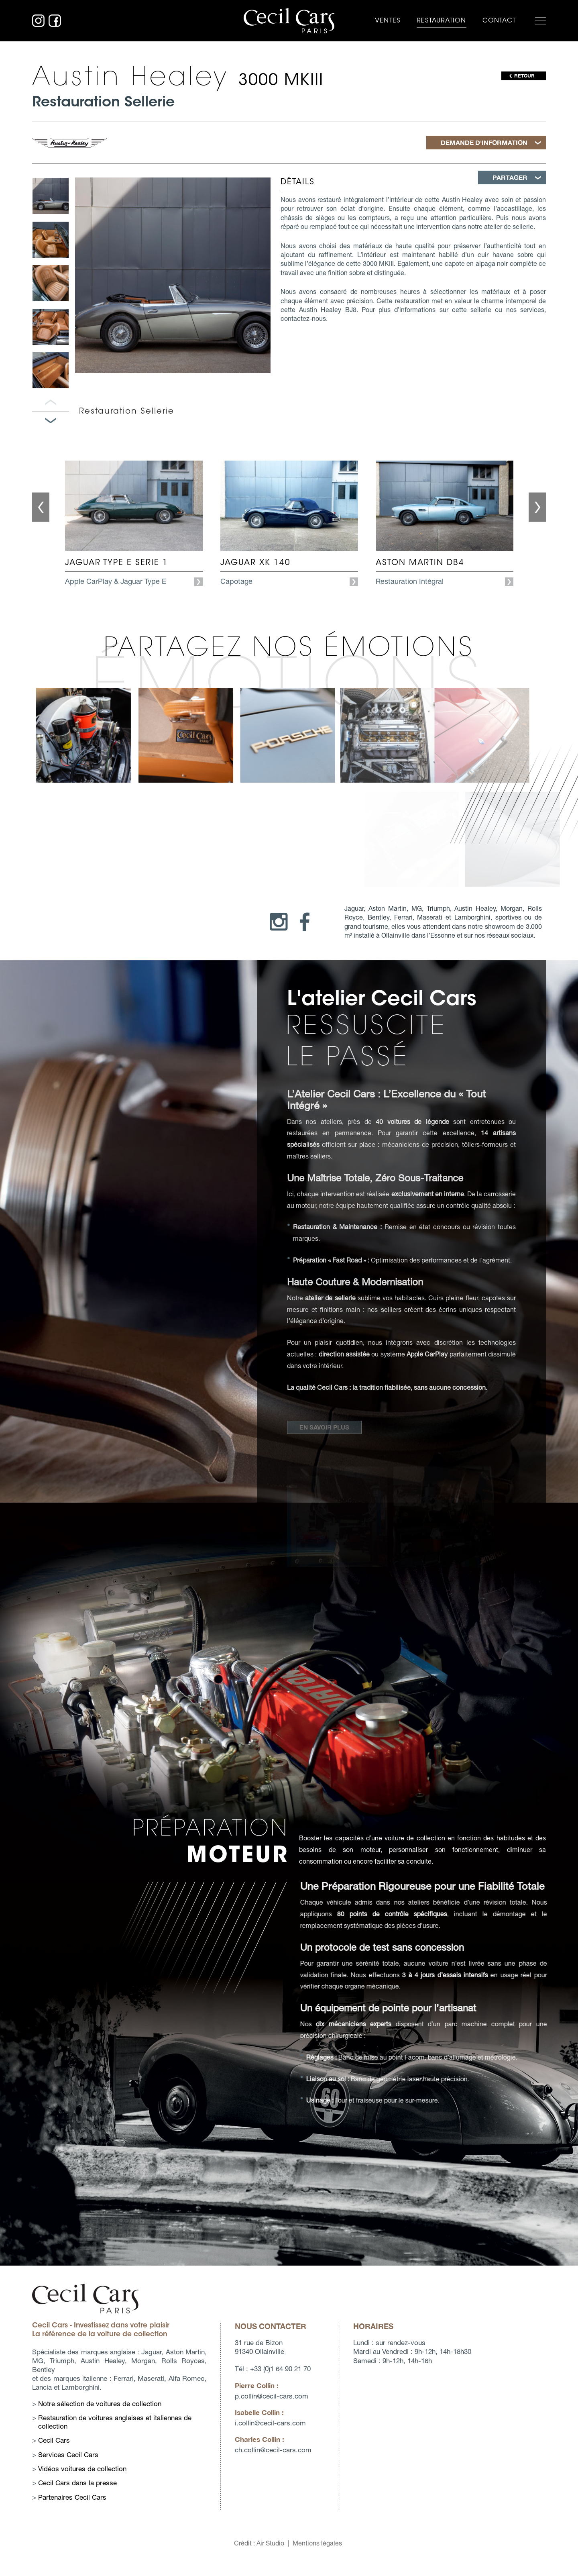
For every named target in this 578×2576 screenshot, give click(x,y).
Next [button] (537, 533)
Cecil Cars (36, 2440)
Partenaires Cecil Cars (54, 2497)
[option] (50, 195)
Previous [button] (40, 533)
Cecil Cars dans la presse (59, 2483)
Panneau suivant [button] (50, 421)
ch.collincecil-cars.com (253, 2450)
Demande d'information (484, 142)
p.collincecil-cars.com (252, 2396)
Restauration (441, 20)
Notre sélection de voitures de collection (82, 2404)
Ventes (388, 20)
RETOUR (524, 76)
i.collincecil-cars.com (250, 2423)
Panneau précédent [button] (50, 403)
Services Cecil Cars (50, 2455)
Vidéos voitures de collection (64, 2469)
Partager (510, 177)
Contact (499, 20)
